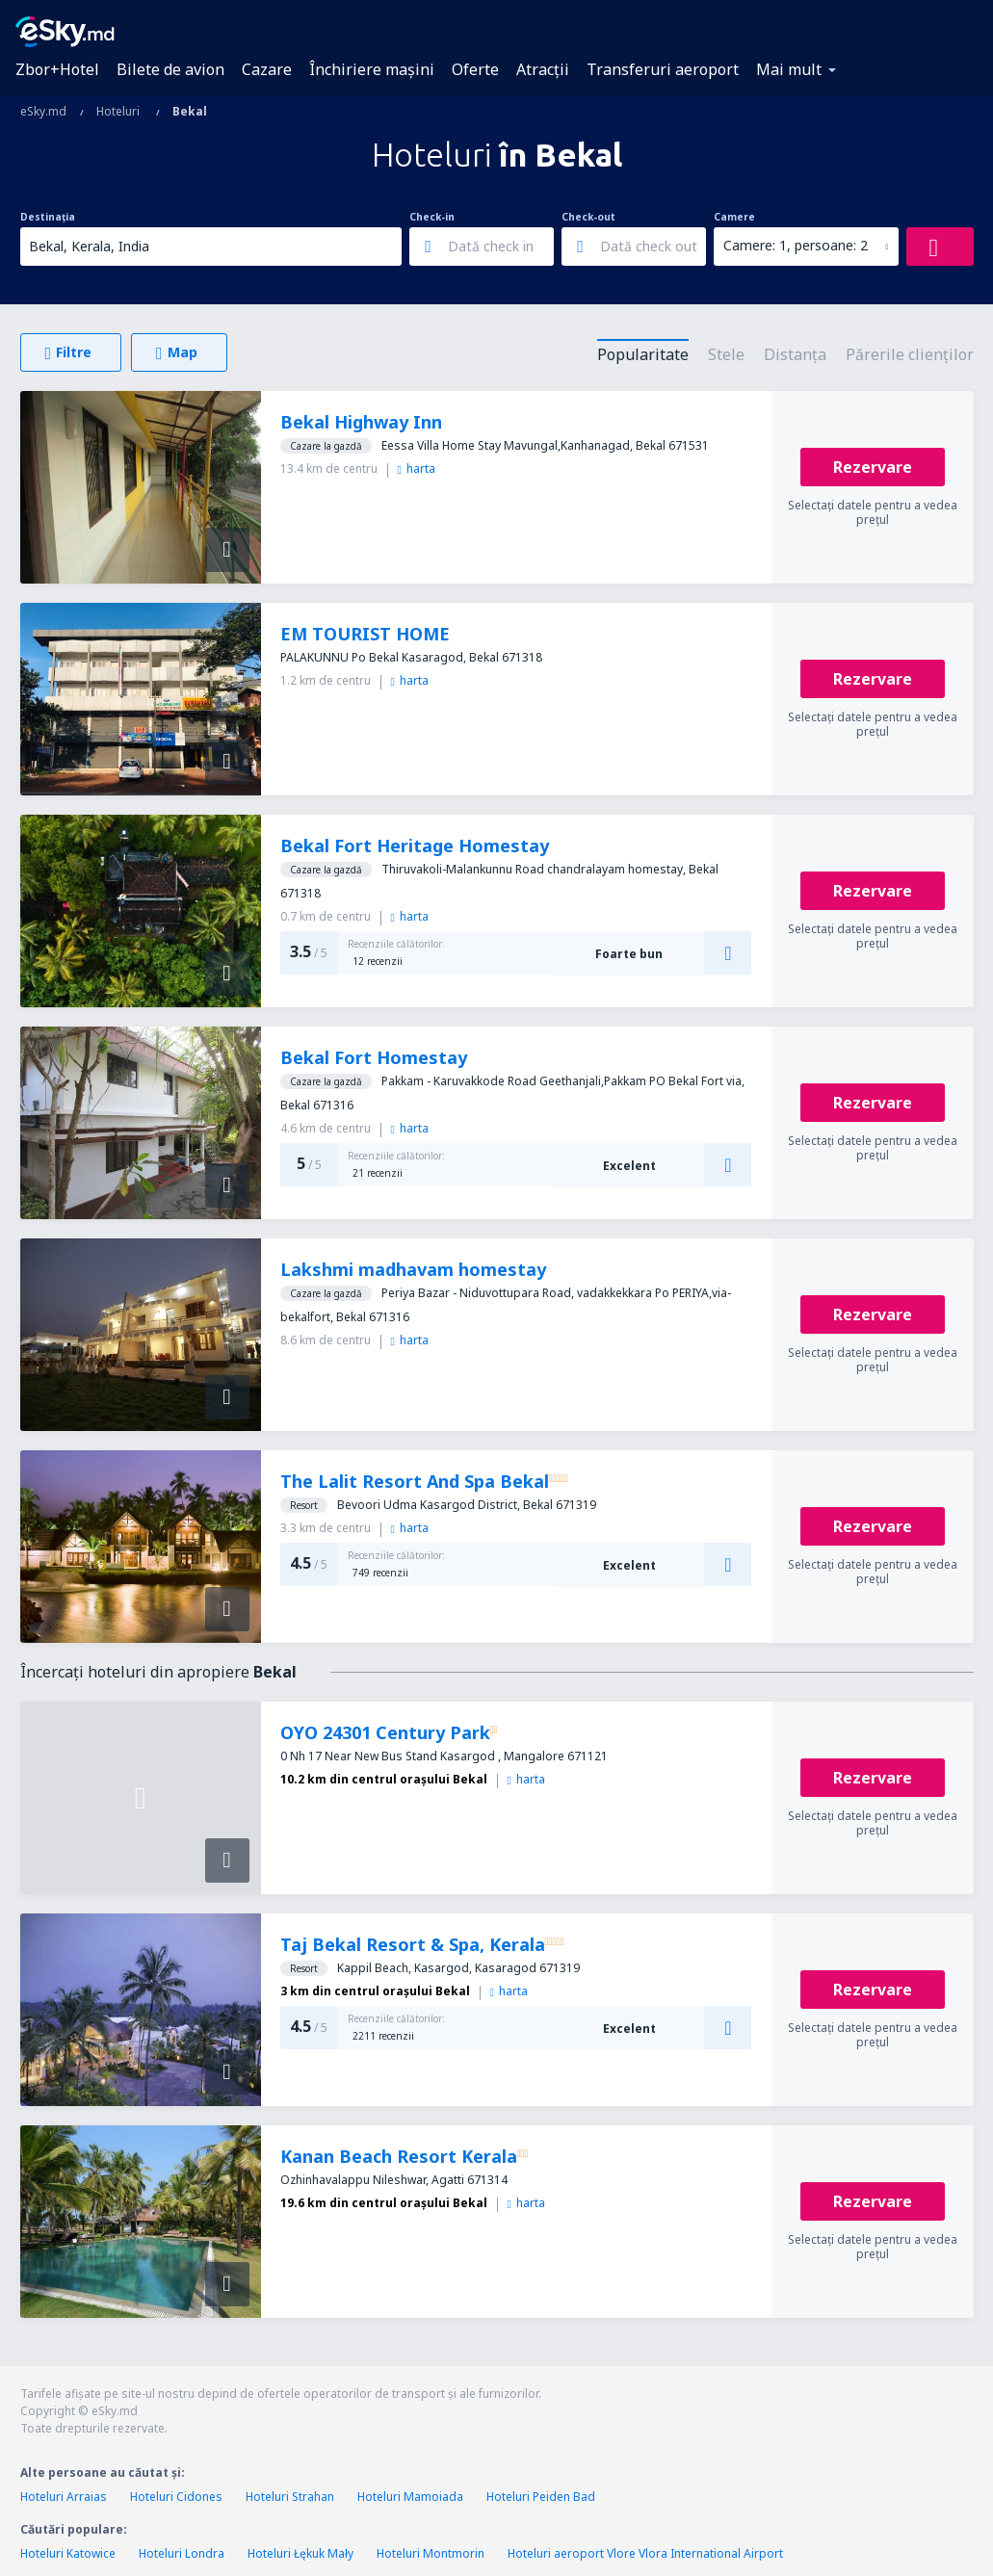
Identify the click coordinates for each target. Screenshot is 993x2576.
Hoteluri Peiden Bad (540, 2496)
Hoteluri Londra (181, 2553)
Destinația (47, 216)
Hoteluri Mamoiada (410, 2496)
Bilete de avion (170, 69)
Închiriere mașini (371, 69)
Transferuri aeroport (663, 69)
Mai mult (789, 69)
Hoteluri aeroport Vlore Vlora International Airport (645, 2553)
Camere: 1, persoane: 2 (795, 245)
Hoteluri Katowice (68, 2553)
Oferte (475, 69)
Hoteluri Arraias (63, 2496)
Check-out (588, 216)
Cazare (267, 69)
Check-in (432, 216)
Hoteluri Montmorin (430, 2553)
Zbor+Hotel (57, 69)
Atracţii (542, 69)
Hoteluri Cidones (176, 2496)
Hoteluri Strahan (290, 2496)
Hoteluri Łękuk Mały (300, 2553)
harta (416, 468)
